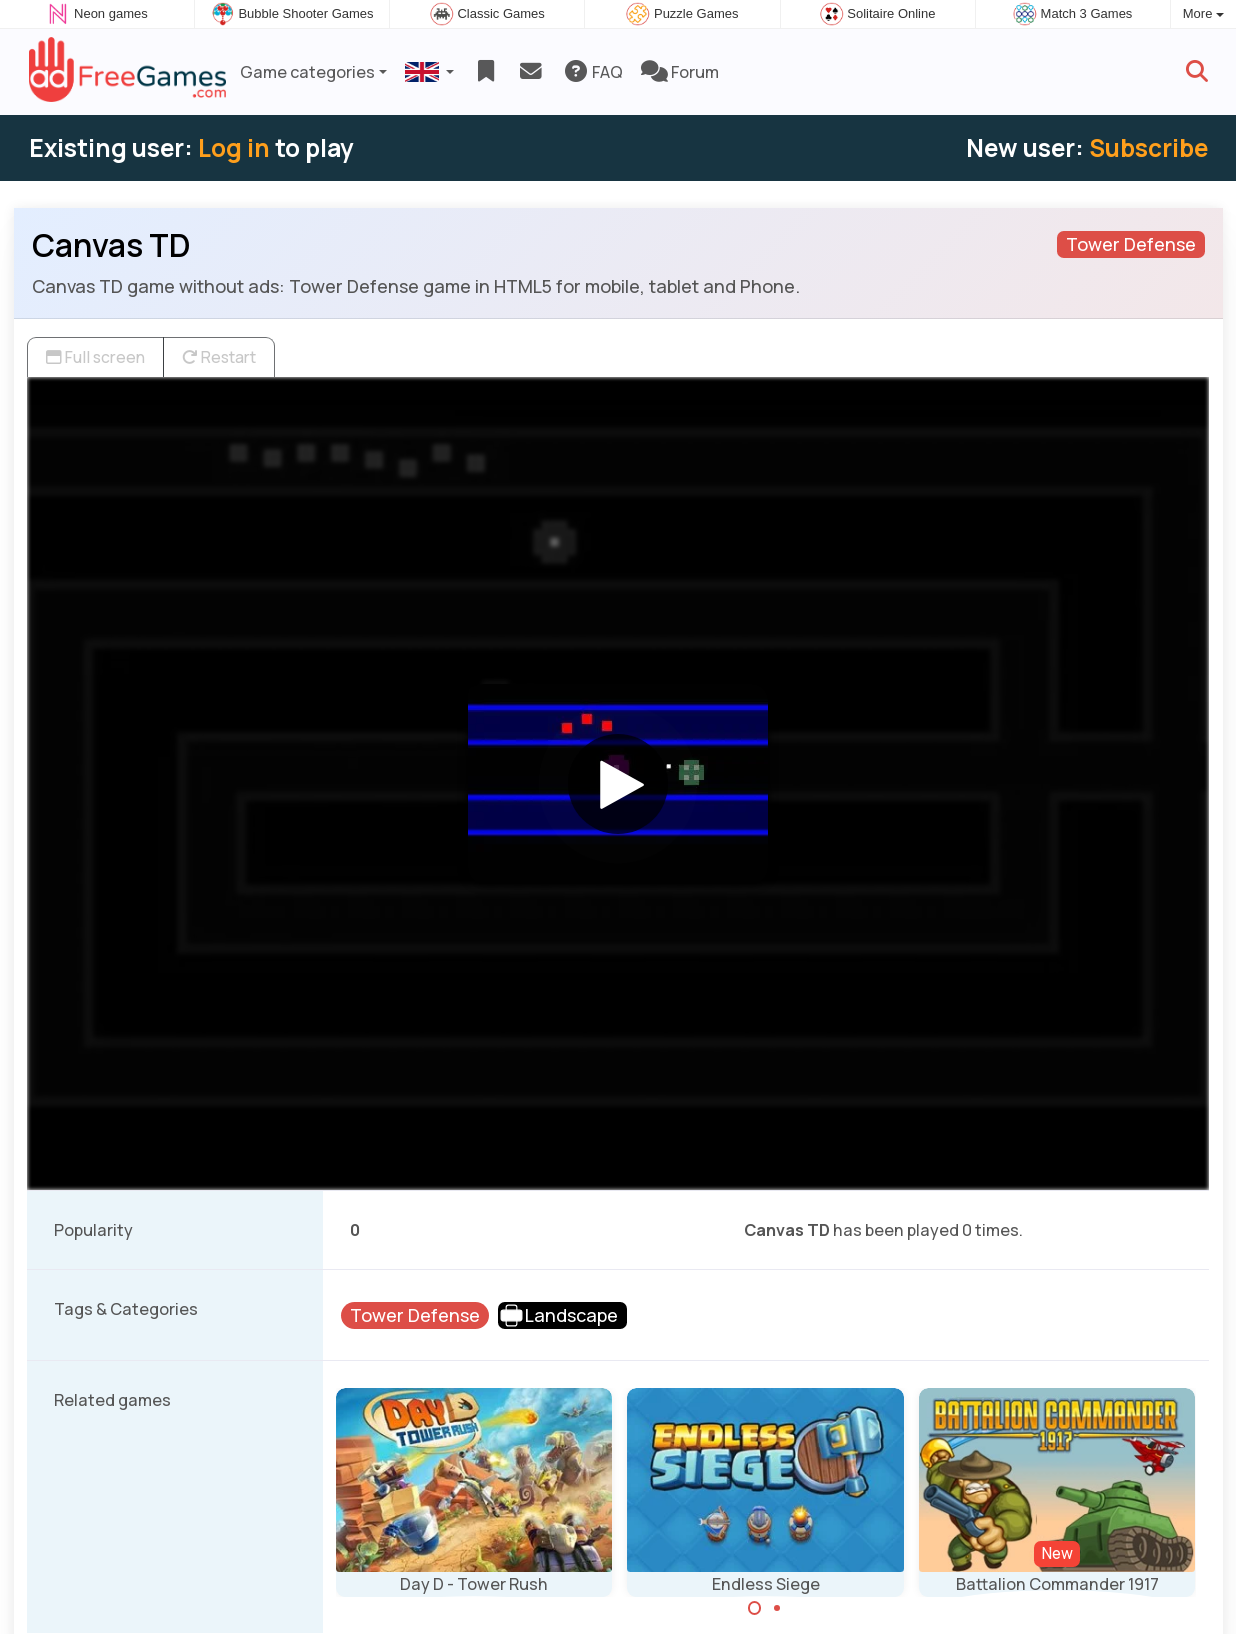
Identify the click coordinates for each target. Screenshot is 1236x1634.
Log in (234, 147)
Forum (680, 72)
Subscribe (1148, 147)
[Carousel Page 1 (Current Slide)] (755, 1608)
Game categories (307, 72)
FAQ (592, 72)
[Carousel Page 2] (777, 1608)
